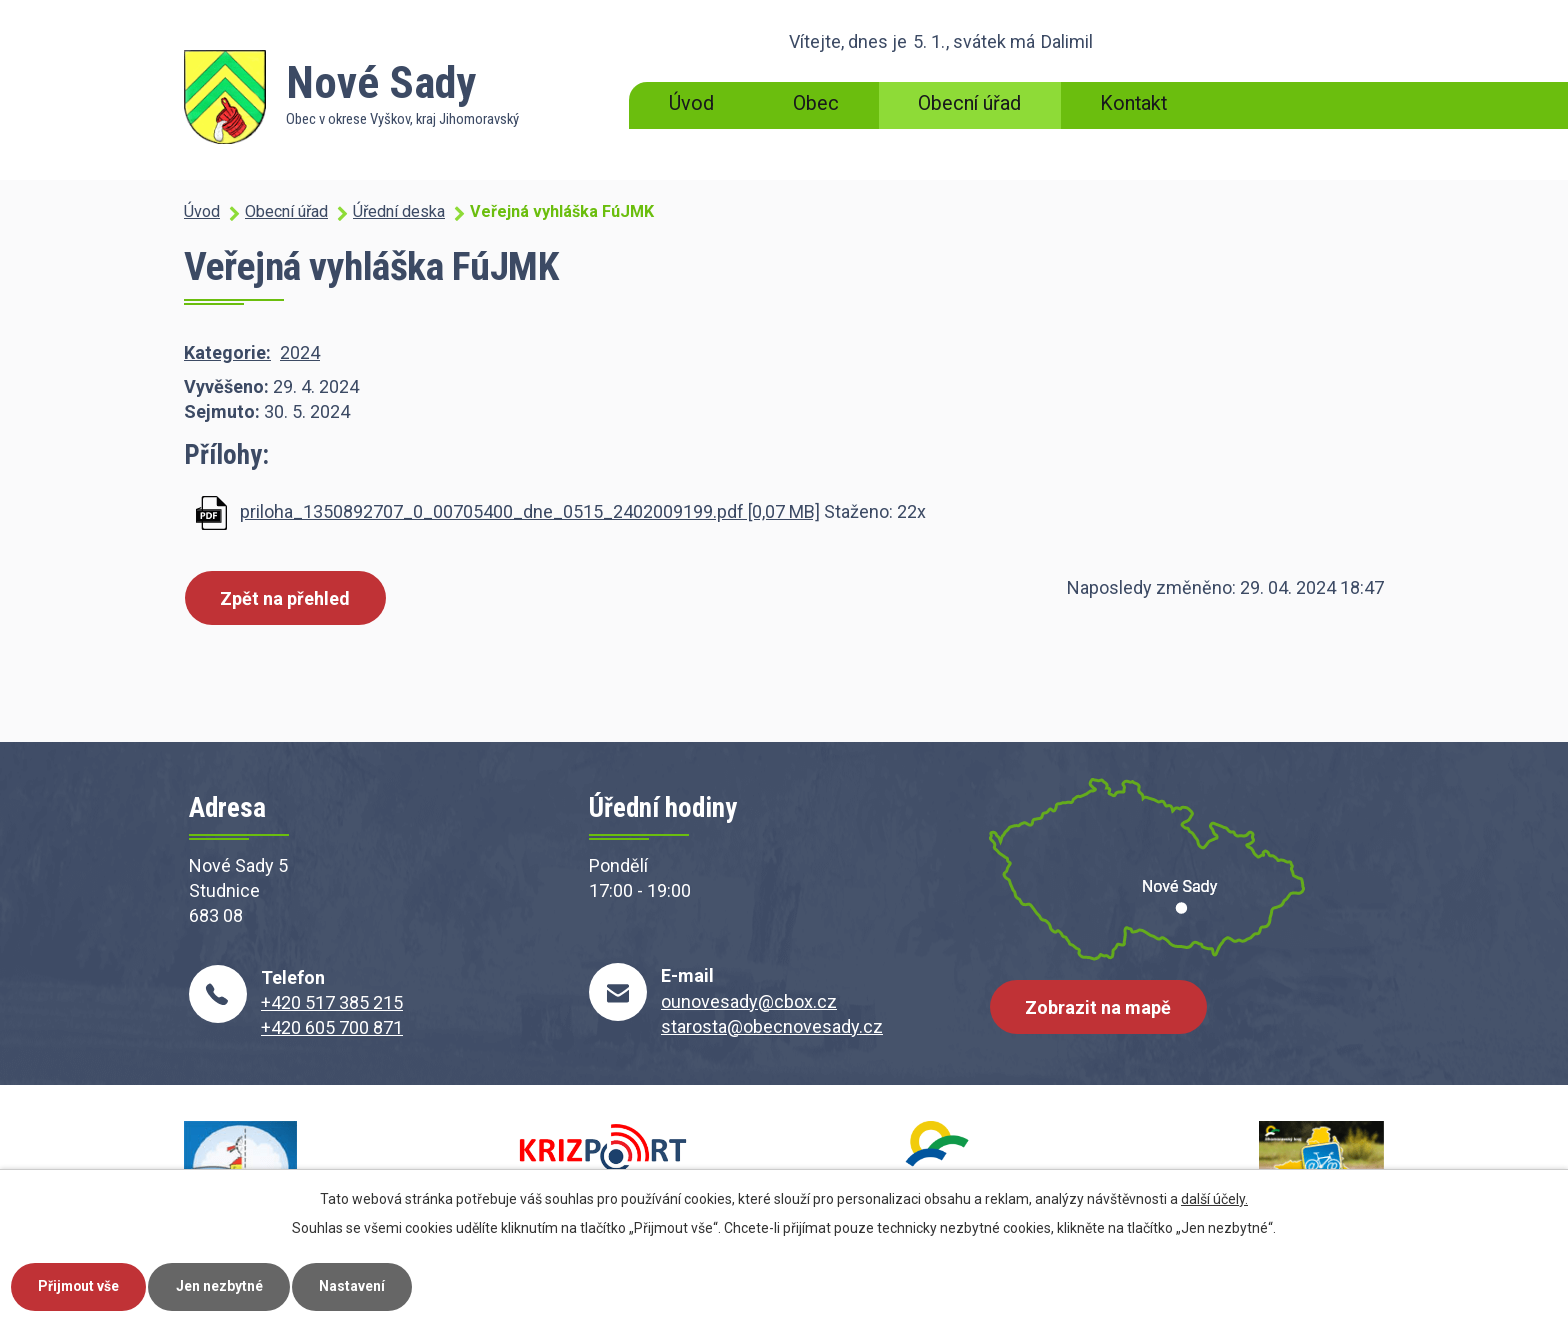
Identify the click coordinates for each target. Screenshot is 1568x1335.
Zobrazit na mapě (1099, 1008)
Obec (816, 103)
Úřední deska (399, 211)
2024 (300, 352)
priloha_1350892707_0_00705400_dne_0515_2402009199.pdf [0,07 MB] (530, 511)
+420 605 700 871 (332, 1027)
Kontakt (1133, 103)
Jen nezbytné (223, 1286)
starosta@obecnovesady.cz (772, 1026)
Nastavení (358, 1286)
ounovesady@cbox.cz (749, 1001)
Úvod (691, 103)
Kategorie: (227, 352)
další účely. (1214, 1198)
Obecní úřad (969, 103)
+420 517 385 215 (332, 1002)
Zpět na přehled (286, 598)
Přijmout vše (80, 1286)
